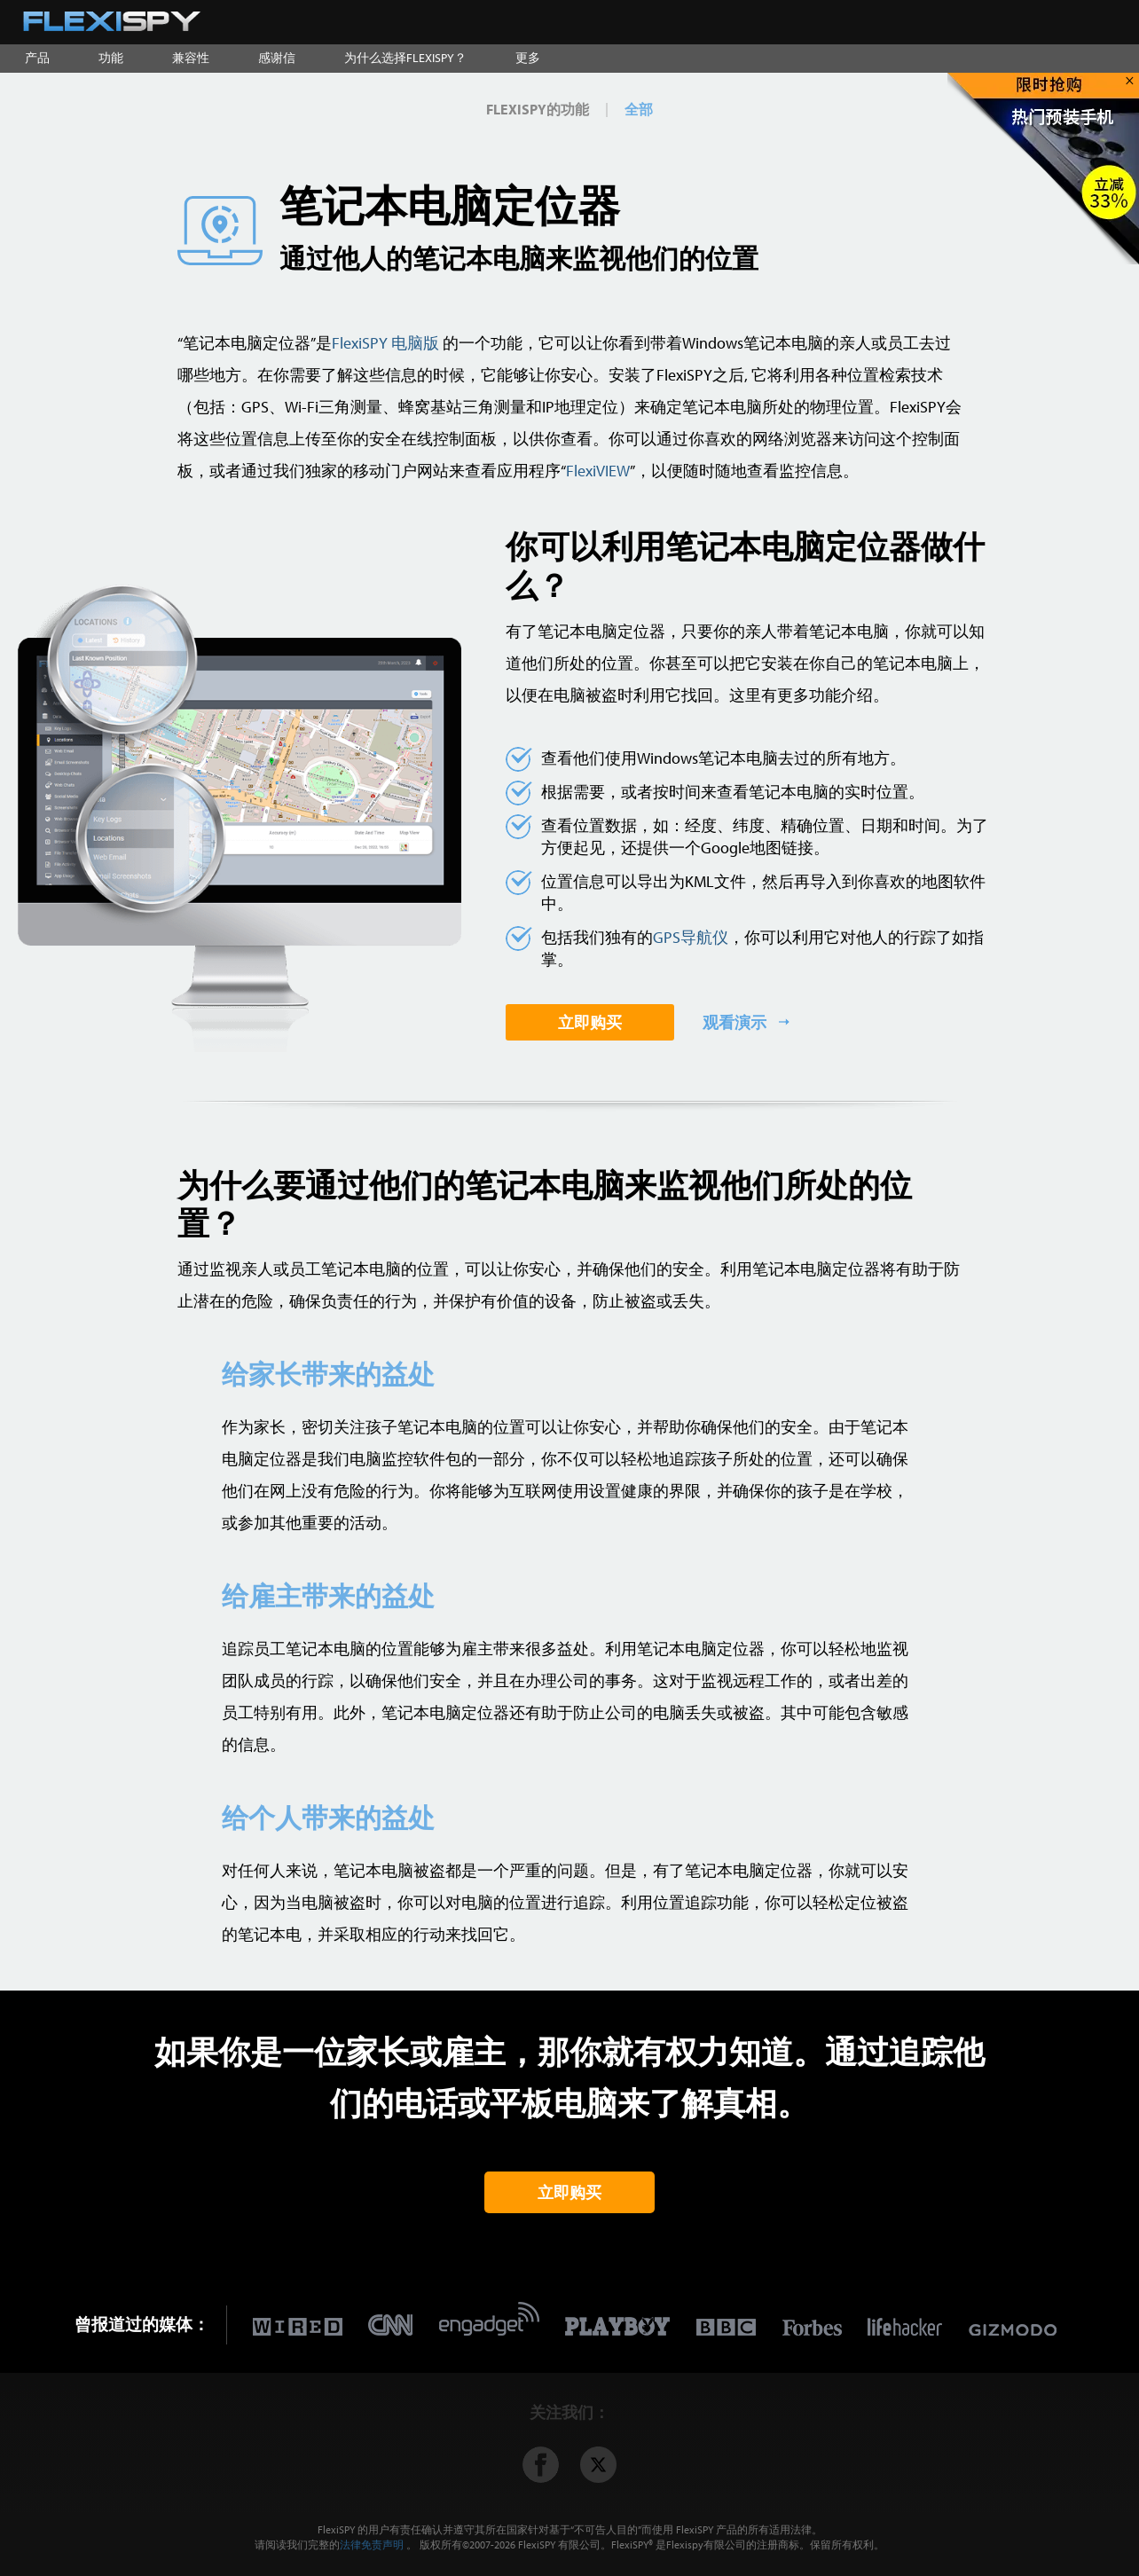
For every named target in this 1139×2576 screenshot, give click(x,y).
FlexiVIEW (598, 470)
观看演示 (736, 1022)
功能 (110, 58)
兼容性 (190, 58)
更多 (527, 58)
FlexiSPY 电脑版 (385, 343)
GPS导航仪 (690, 937)
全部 (638, 109)
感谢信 (276, 58)
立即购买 (590, 1022)
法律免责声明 (372, 2544)
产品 (37, 58)
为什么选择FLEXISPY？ (405, 58)
